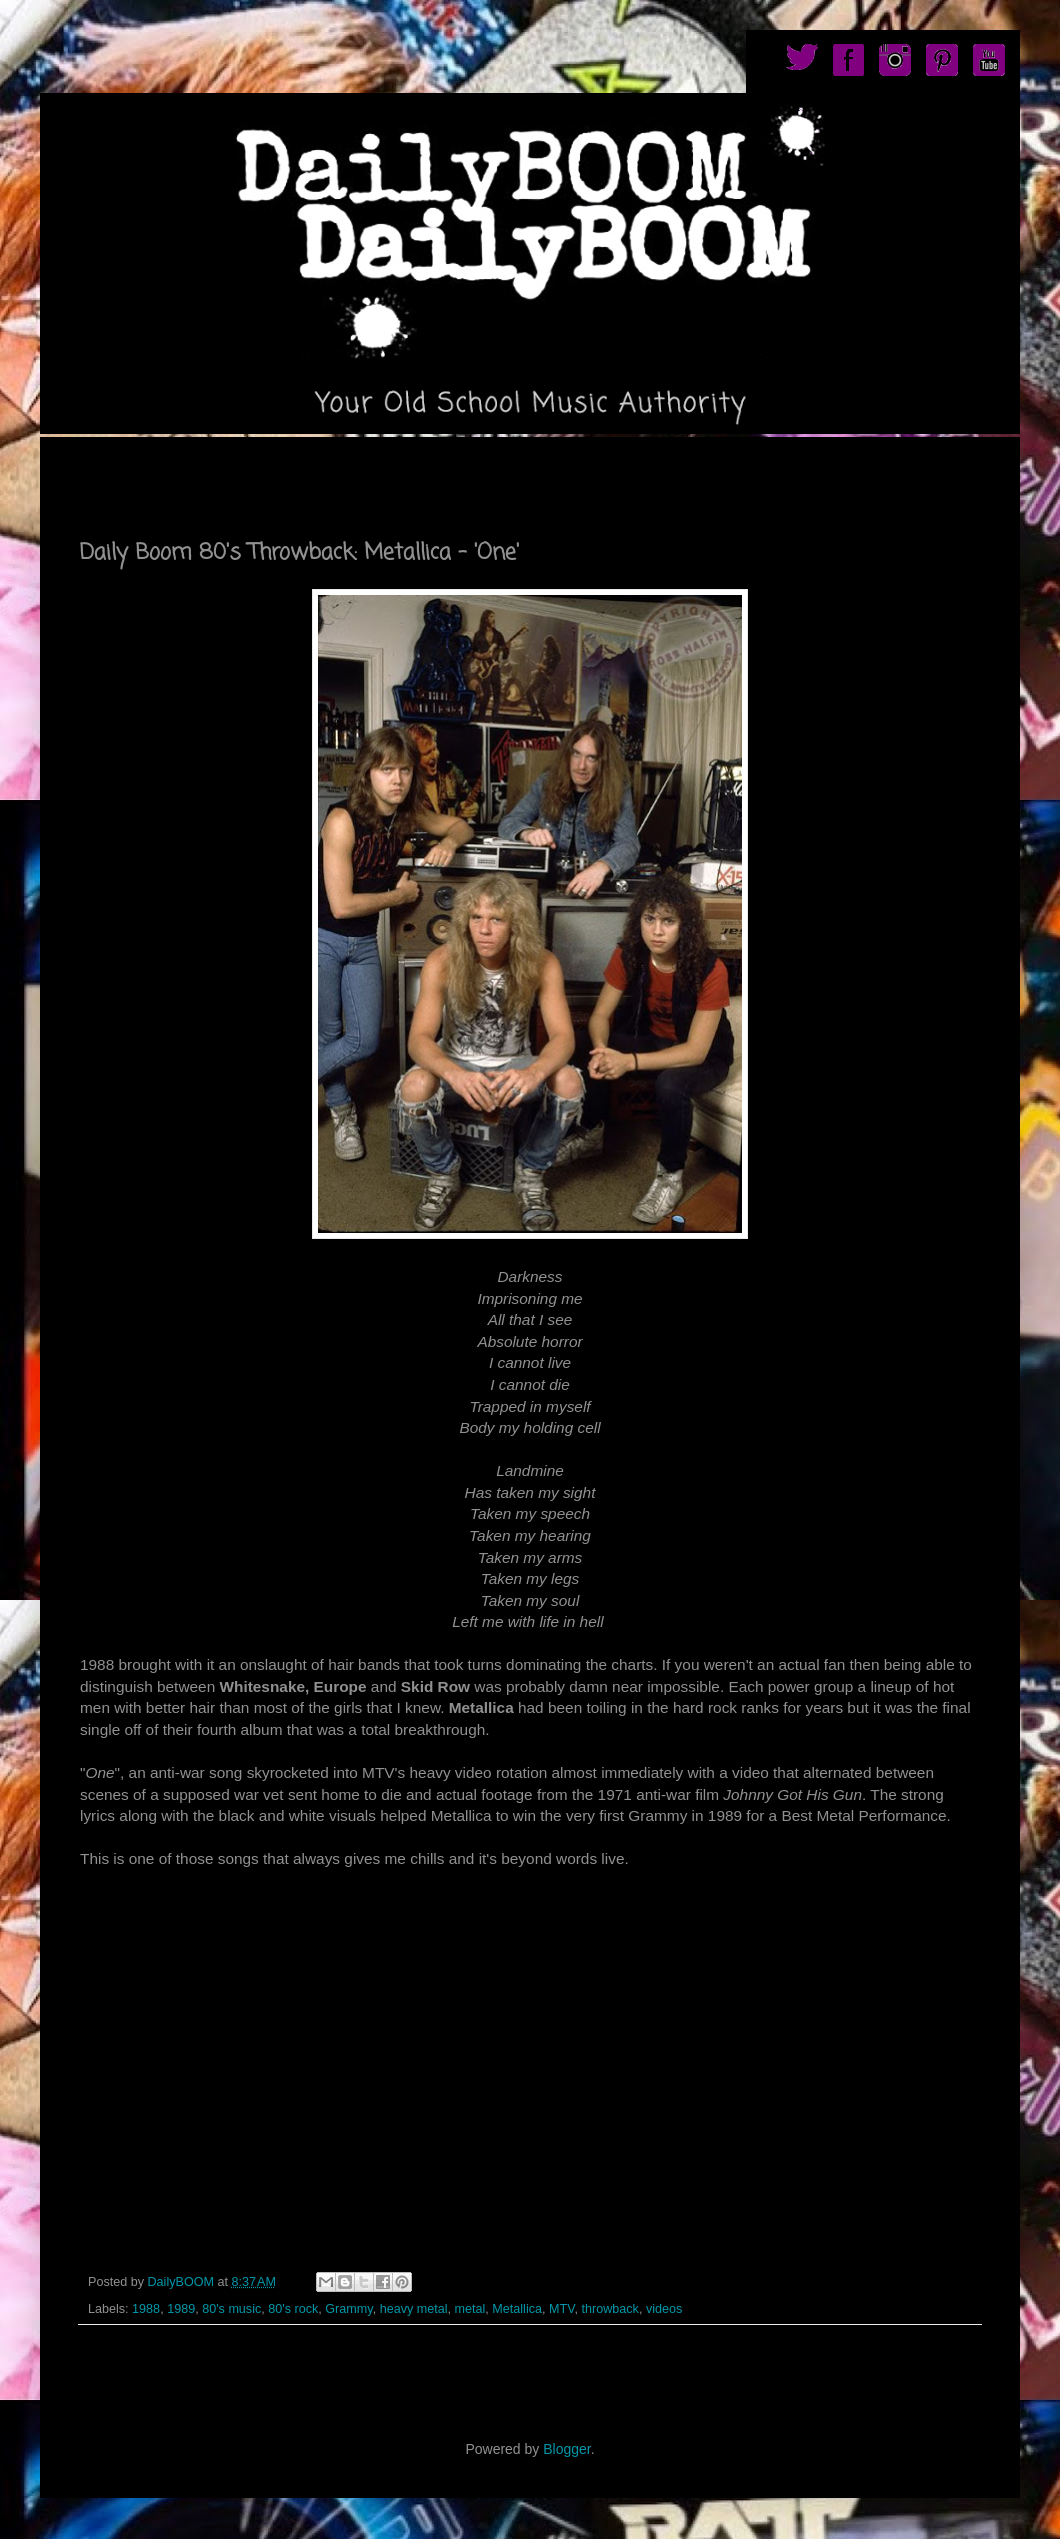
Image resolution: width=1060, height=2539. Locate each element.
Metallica (517, 2309)
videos (664, 2309)
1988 (146, 2309)
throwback (609, 2309)
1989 (181, 2309)
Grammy (348, 2309)
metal (470, 2309)
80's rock (293, 2309)
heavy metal (414, 2309)
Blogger (566, 2449)
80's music (231, 2309)
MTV (561, 2309)
